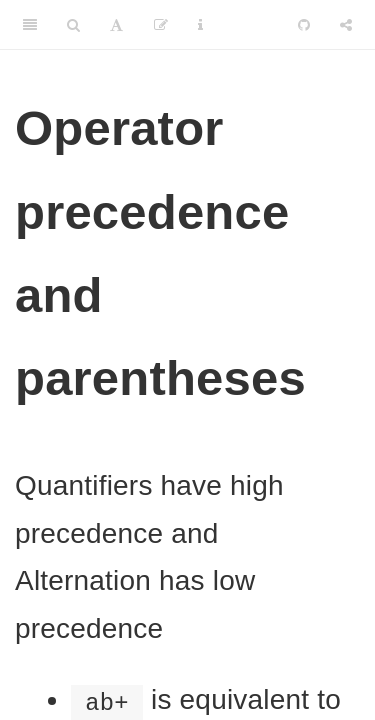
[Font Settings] (116, 25)
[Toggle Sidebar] (30, 25)
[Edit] (161, 25)
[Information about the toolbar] (200, 25)
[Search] (73, 25)
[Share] (346, 25)
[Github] (304, 25)
